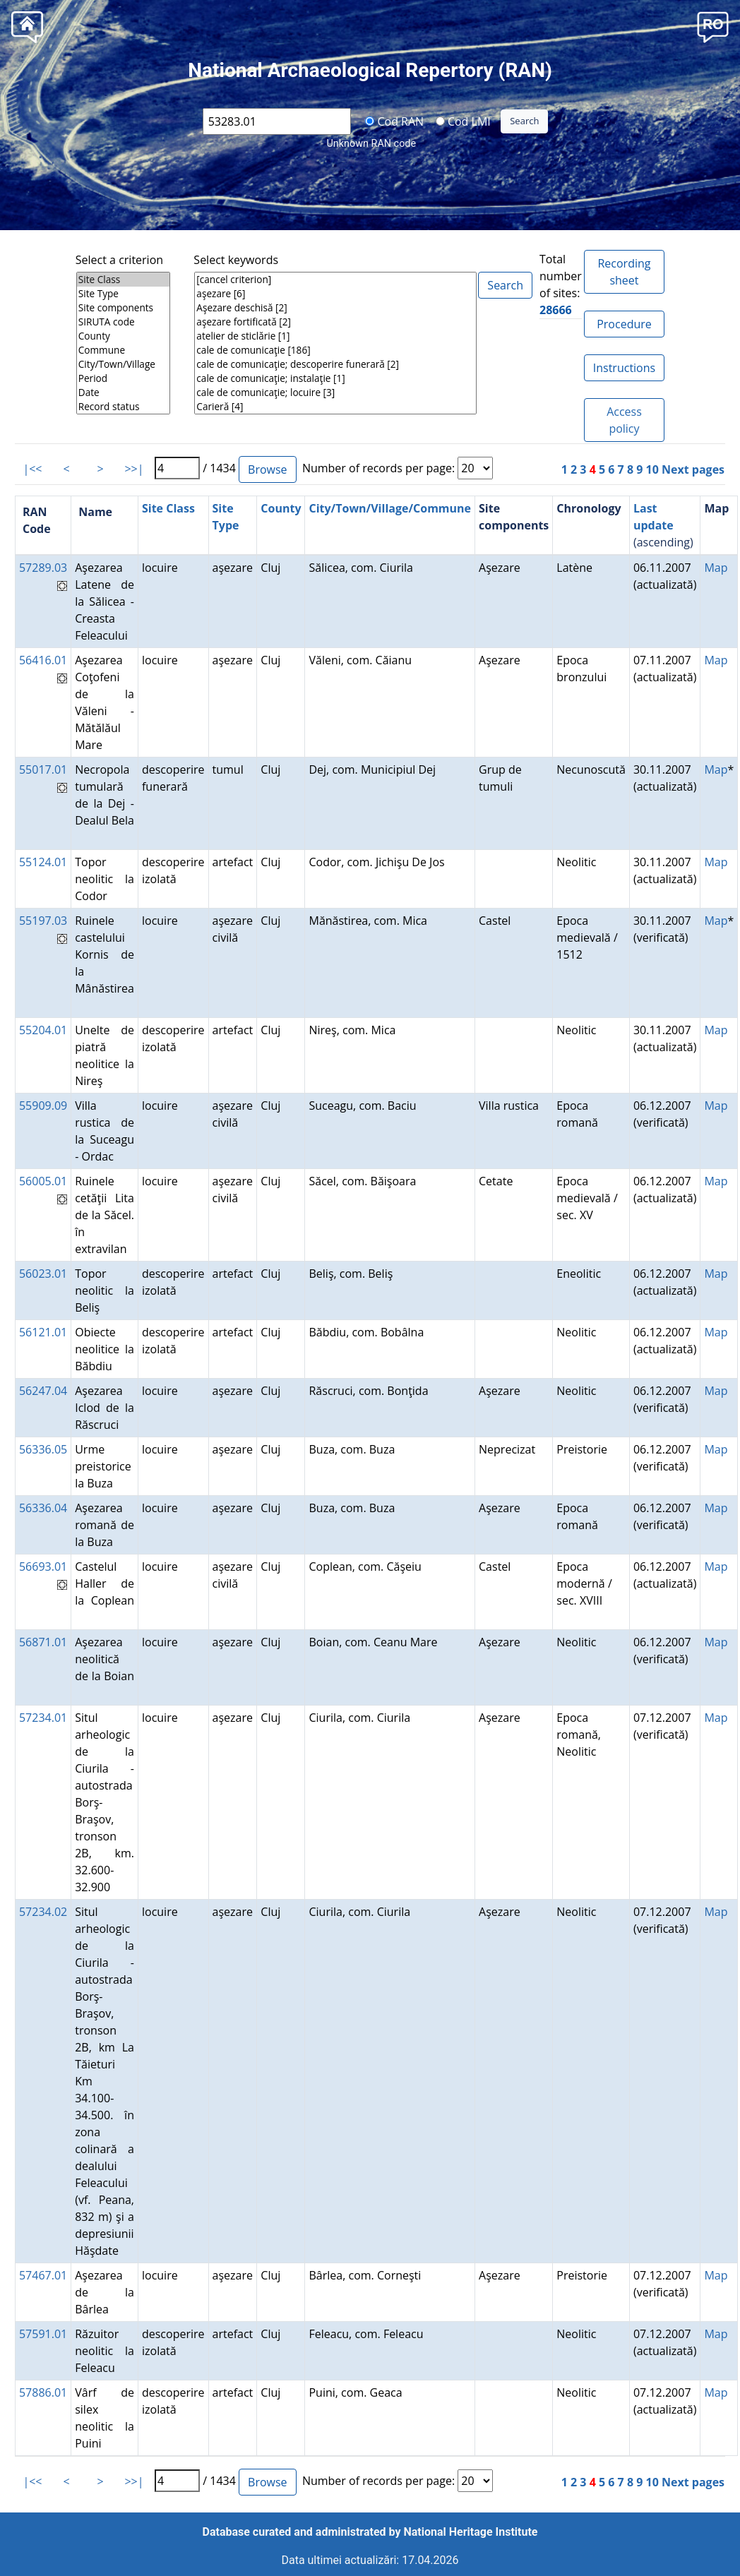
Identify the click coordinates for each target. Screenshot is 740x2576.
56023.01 (43, 1273)
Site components (123, 308)
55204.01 (43, 1030)
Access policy (624, 420)
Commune (123, 350)
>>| (133, 469)
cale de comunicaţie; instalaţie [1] (335, 378)
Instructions (624, 368)
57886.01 (43, 2392)
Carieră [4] (335, 407)
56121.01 (43, 1332)
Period (123, 378)
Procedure (624, 324)
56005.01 (43, 1181)
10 (652, 469)
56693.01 (43, 1566)
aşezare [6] (335, 294)
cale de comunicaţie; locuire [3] (335, 392)
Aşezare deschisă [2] (335, 308)
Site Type (123, 294)
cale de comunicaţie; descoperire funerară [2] (335, 364)
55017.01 (43, 769)
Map (715, 567)
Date (123, 392)
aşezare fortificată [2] (335, 322)
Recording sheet (623, 272)
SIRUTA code (123, 322)
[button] (713, 25)
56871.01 (43, 1642)
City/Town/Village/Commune (390, 508)
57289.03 (43, 567)
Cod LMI (463, 120)
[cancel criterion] (335, 279)
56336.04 (43, 1508)
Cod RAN (394, 120)
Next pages (693, 469)
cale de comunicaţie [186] (335, 350)
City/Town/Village (123, 364)
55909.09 (43, 1105)
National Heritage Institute (471, 2532)
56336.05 (43, 1449)
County (123, 336)
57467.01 (43, 2275)
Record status (123, 407)
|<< (32, 469)
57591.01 (43, 2334)
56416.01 (43, 660)
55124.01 (43, 862)
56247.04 (43, 1390)
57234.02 (43, 1911)
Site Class (123, 279)
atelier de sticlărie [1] (335, 336)
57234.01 (43, 1717)
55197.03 (43, 920)
